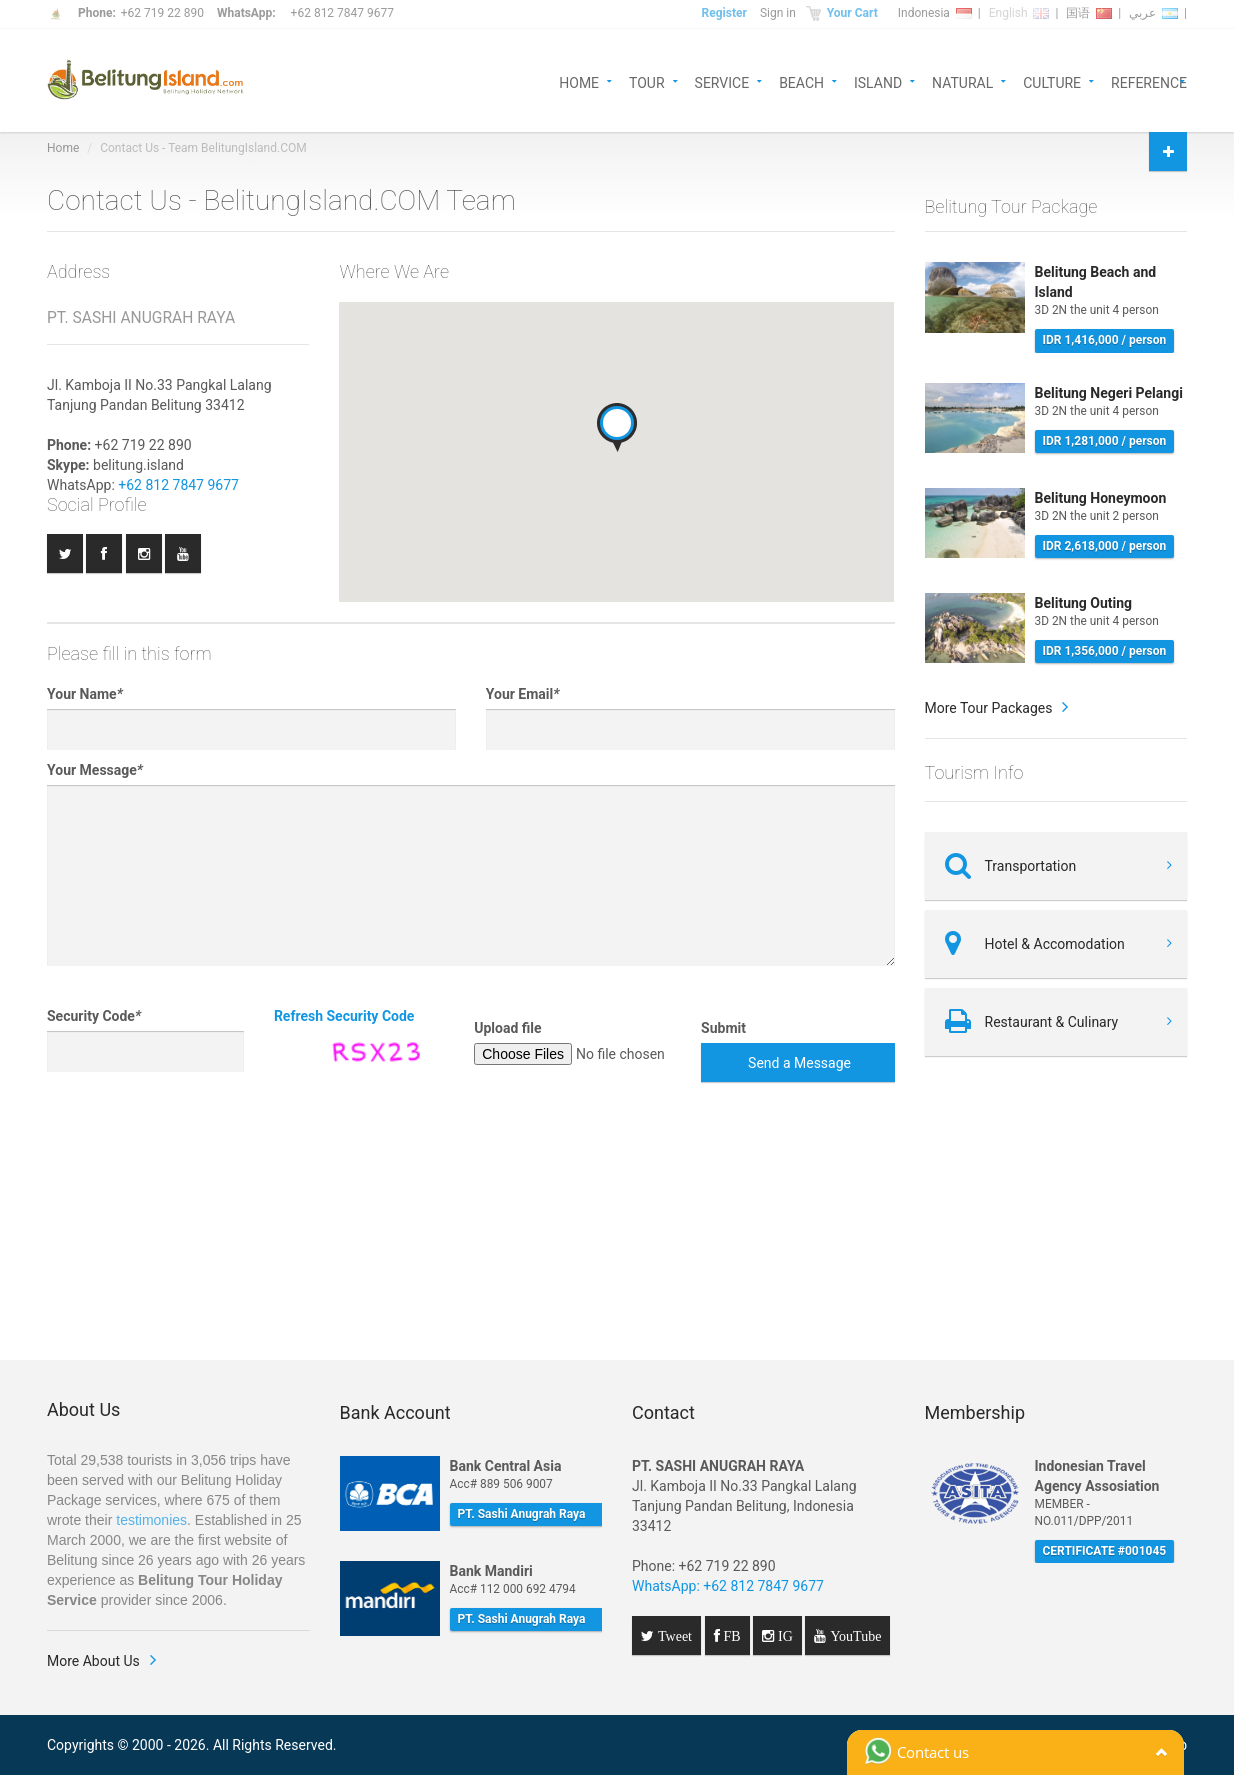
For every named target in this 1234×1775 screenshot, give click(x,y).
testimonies (151, 1520)
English (1019, 13)
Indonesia (935, 13)
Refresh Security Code (344, 1016)
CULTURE (1052, 81)
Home (63, 148)
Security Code (94, 1016)
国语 (1089, 13)
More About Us (93, 1661)
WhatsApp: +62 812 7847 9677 (728, 1586)
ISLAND (878, 81)
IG (783, 1636)
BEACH (801, 81)
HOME (579, 81)
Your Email (523, 694)
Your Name (85, 694)
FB (730, 1636)
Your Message (95, 770)
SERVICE (722, 81)
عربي (1153, 13)
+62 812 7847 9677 (342, 13)
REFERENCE (1149, 81)
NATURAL (962, 81)
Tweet (673, 1636)
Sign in (778, 13)
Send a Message (800, 1063)
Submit (723, 1028)
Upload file (507, 1028)
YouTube (853, 1636)
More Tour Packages (989, 708)
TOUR (647, 81)
